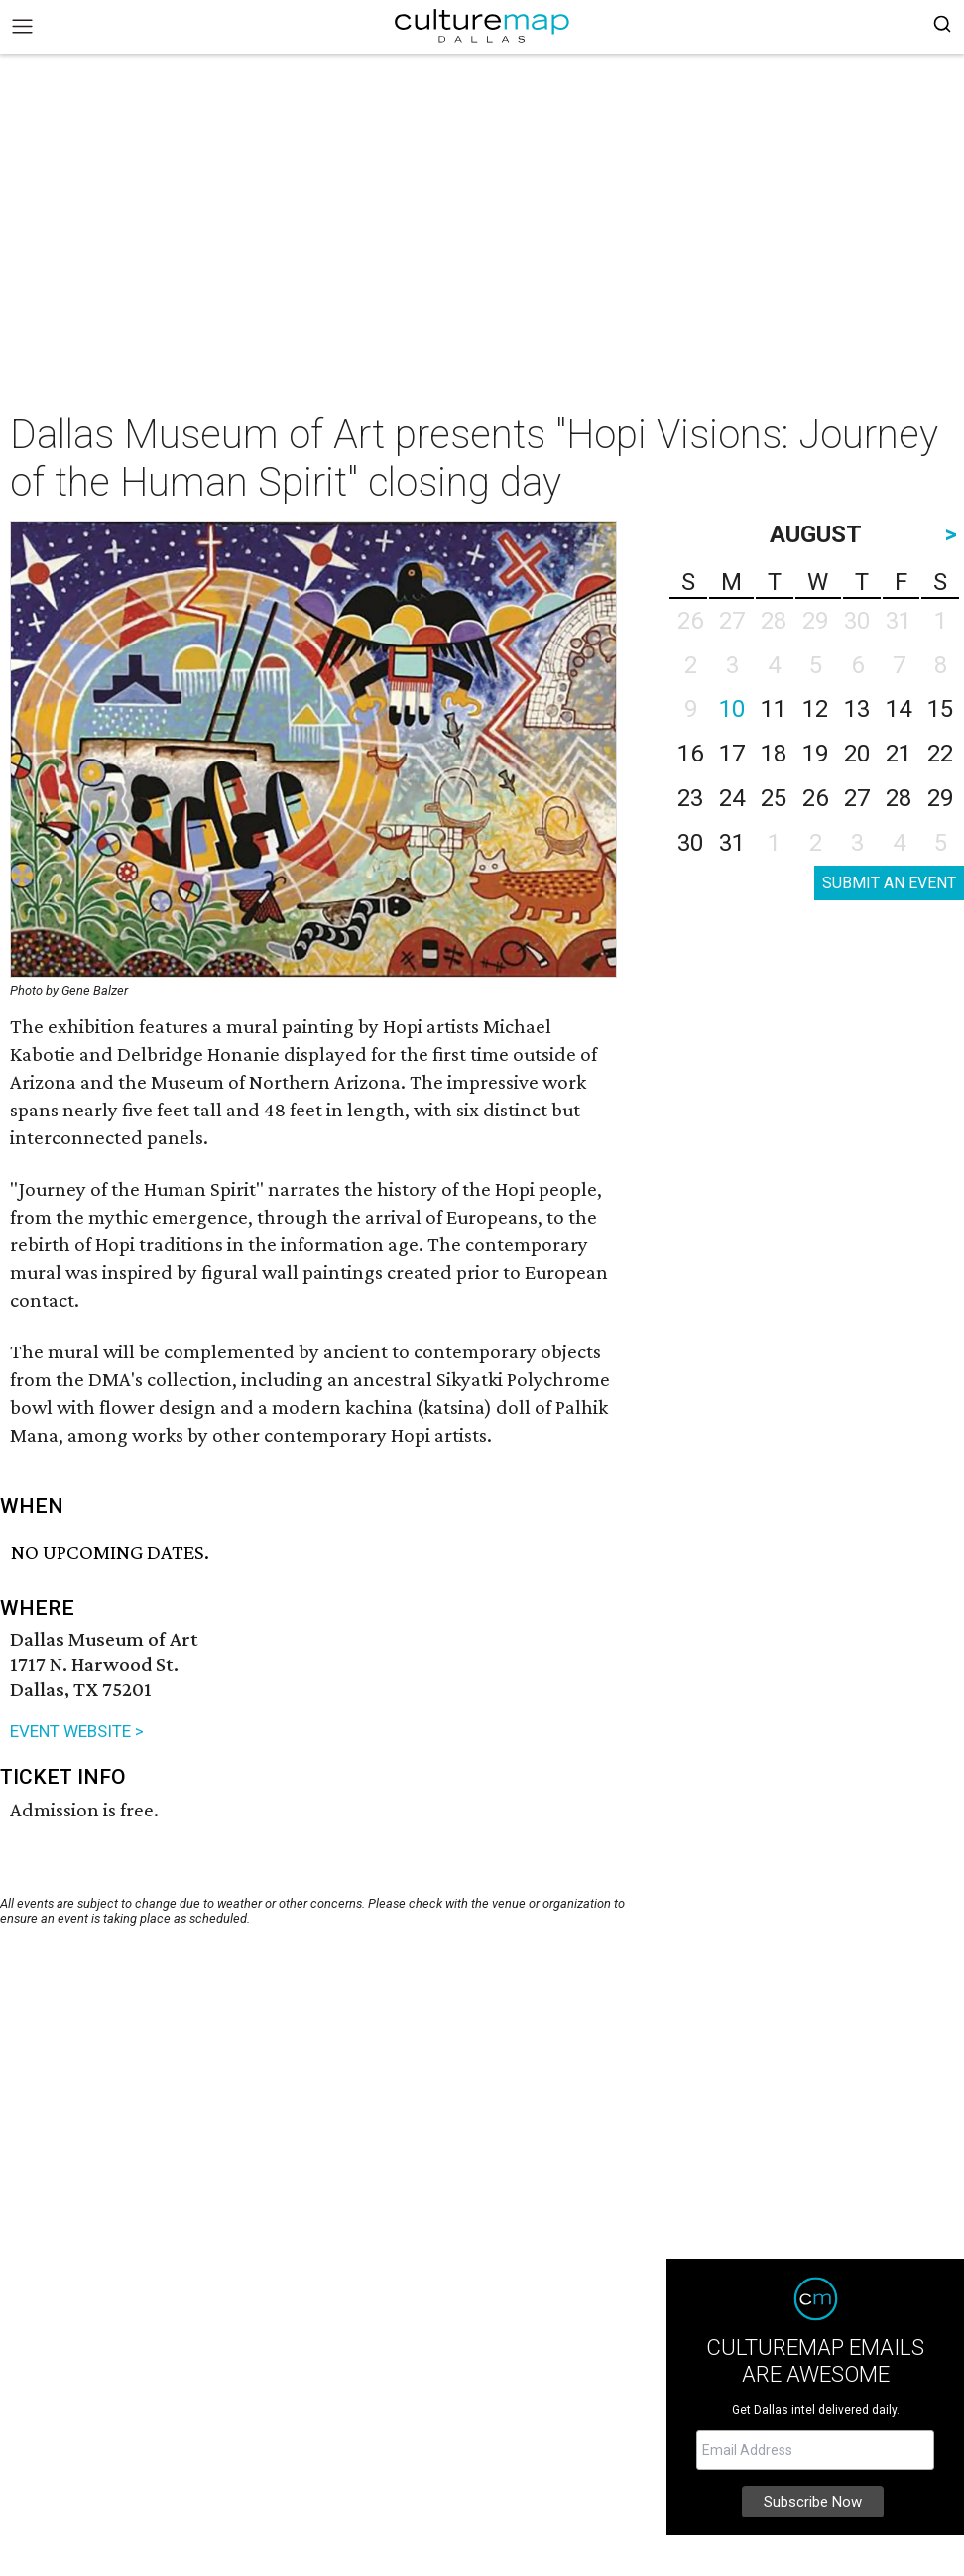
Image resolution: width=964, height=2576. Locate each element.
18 (773, 753)
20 (857, 753)
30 (690, 843)
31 (732, 843)
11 (773, 709)
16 (690, 753)
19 (815, 753)
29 (940, 798)
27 (857, 798)
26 (815, 798)
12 (815, 709)
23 (690, 798)
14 (898, 709)
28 (898, 798)
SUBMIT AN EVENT (889, 883)
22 (940, 753)
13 (857, 709)
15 (940, 709)
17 (732, 753)
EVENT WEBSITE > (77, 1731)
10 (732, 709)
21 (898, 753)
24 (732, 798)
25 (773, 798)
